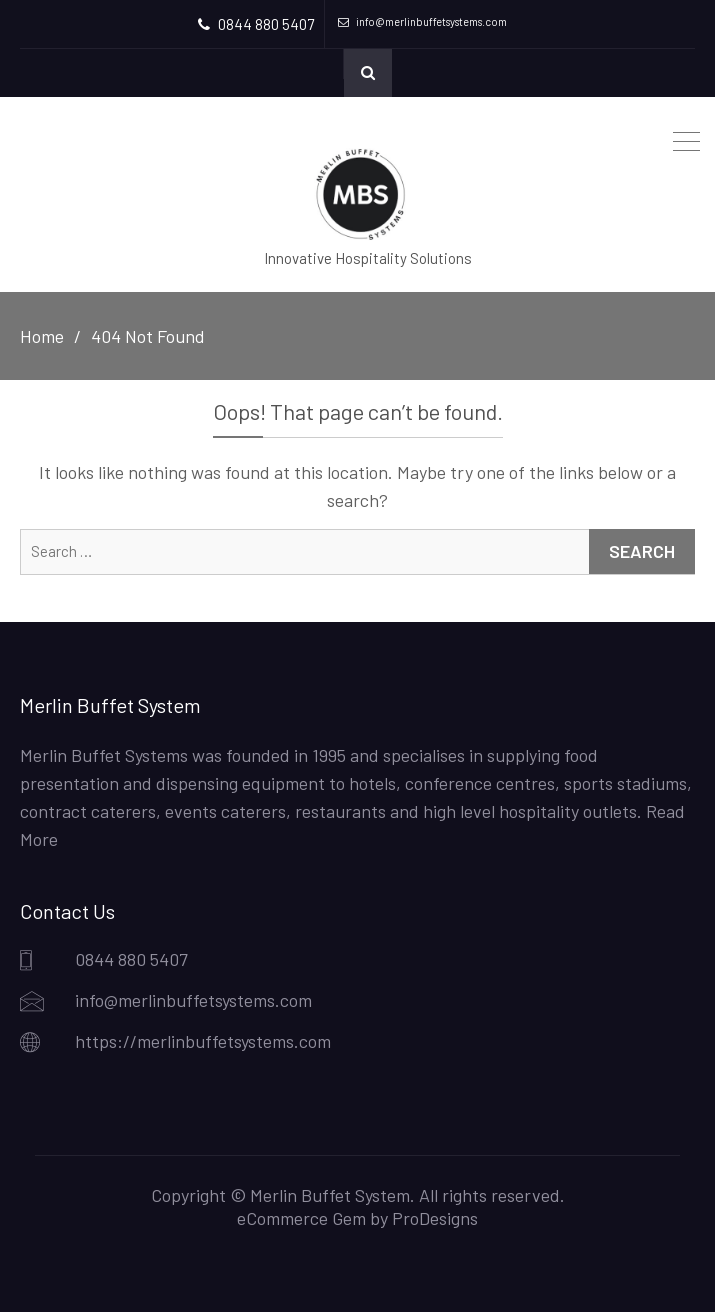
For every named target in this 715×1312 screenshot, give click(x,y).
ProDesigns (435, 1218)
